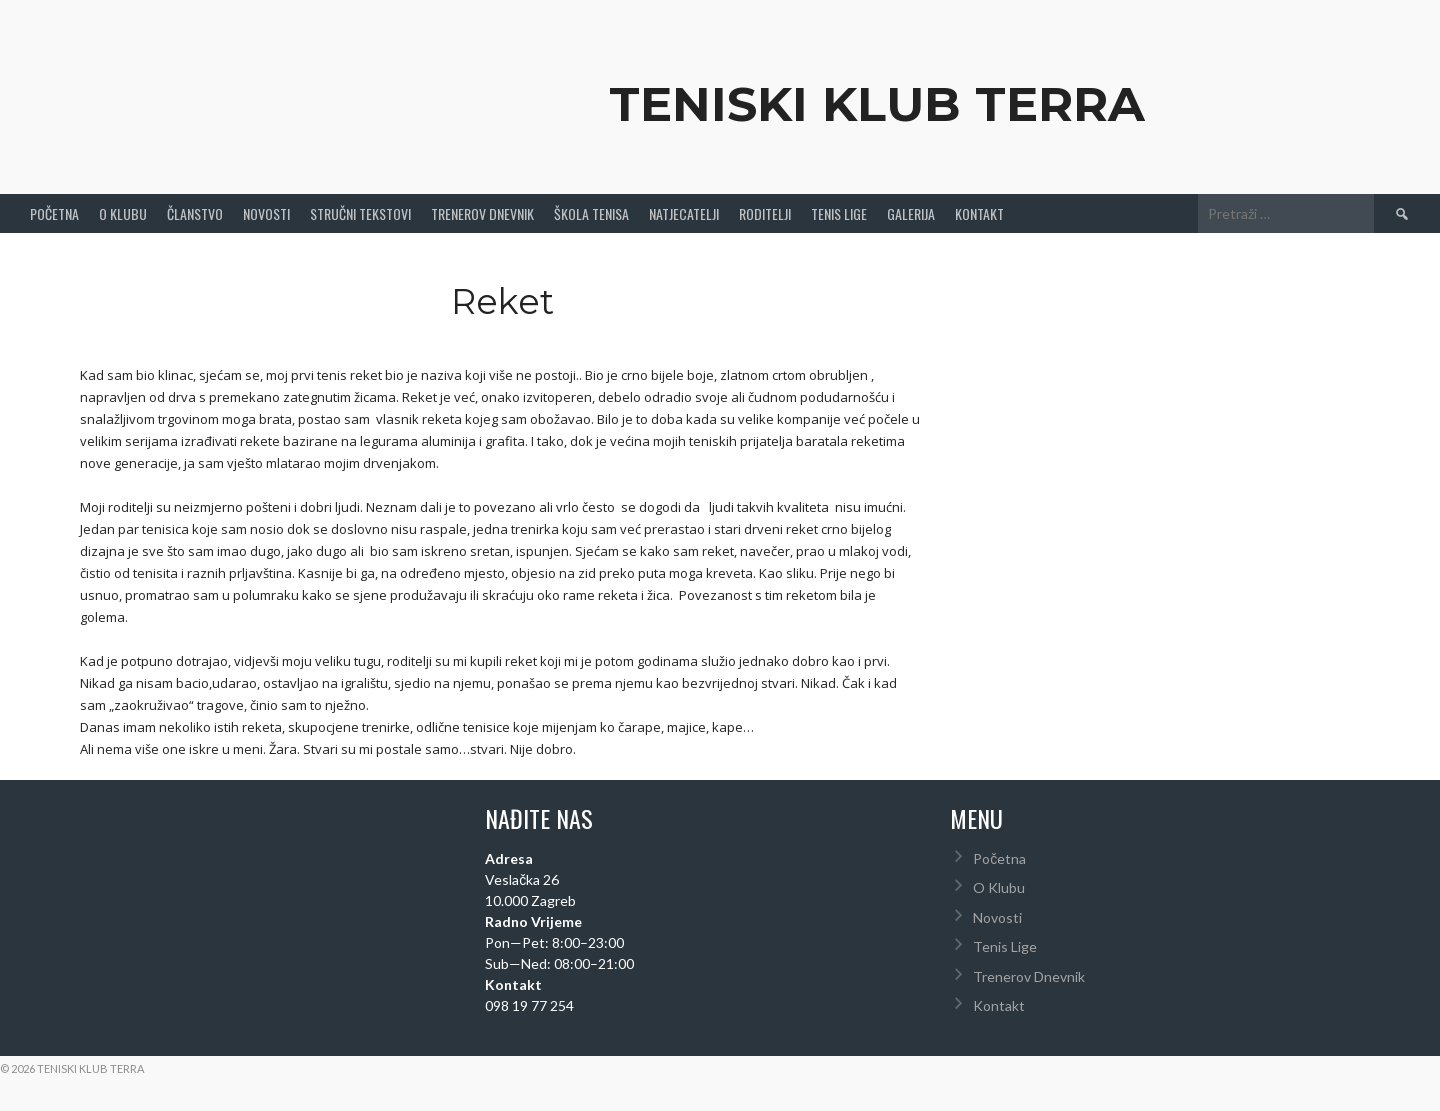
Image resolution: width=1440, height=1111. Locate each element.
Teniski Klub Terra (877, 104)
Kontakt (979, 213)
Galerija (911, 213)
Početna (54, 213)
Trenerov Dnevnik (482, 213)
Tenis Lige (839, 213)
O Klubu (123, 213)
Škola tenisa (591, 213)
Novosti (266, 213)
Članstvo (195, 213)
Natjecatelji (684, 213)
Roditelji (765, 213)
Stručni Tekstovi (360, 213)
